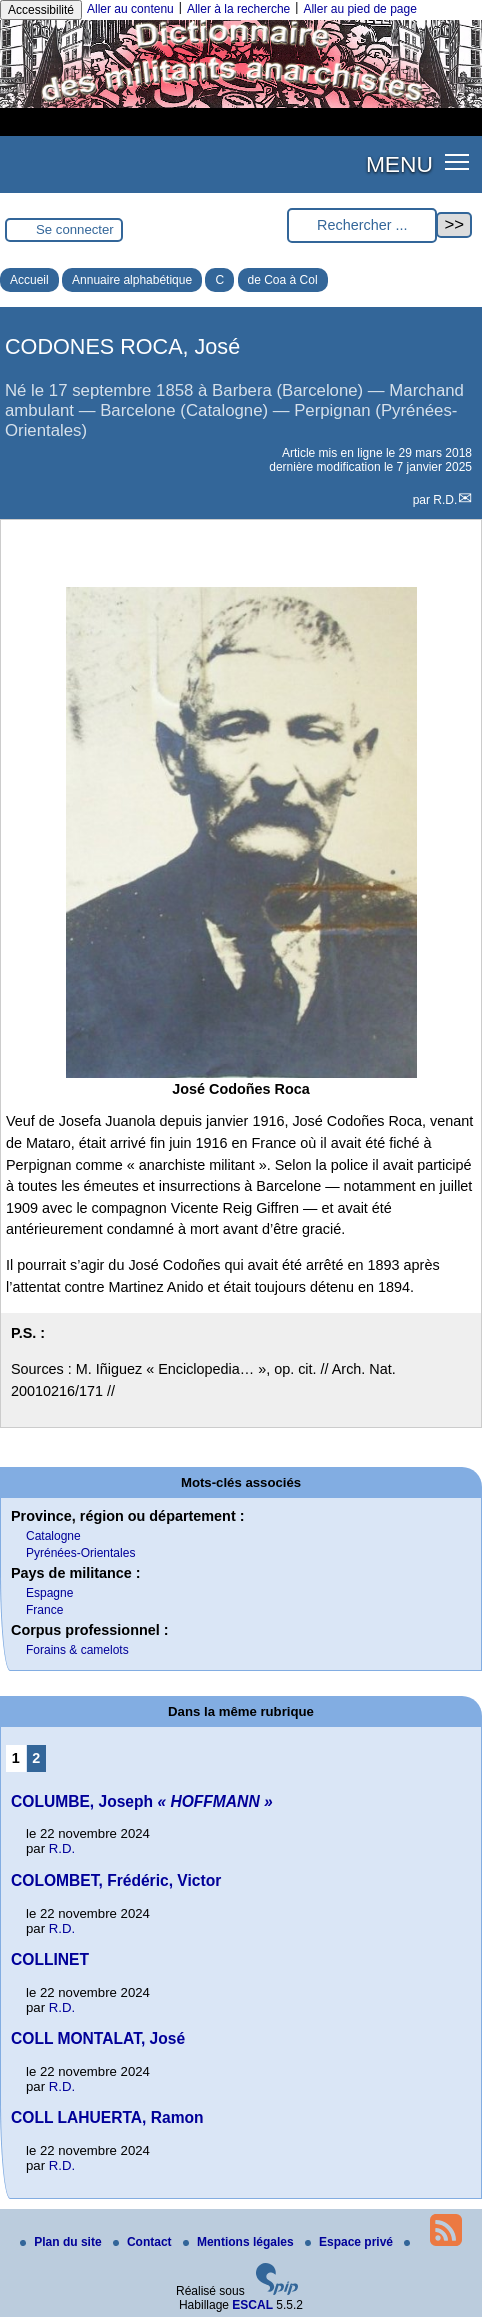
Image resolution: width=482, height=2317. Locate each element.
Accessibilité (41, 10)
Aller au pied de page (359, 9)
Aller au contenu (130, 9)
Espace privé (350, 2242)
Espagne (49, 1593)
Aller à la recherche (238, 9)
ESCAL (252, 2305)
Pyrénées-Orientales (80, 1553)
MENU (399, 164)
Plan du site (62, 2242)
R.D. (445, 500)
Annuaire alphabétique (132, 280)
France (44, 1610)
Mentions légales (240, 2242)
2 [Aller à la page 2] (36, 1758)
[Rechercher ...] (362, 225)
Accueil (29, 280)
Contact (144, 2242)
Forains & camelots (77, 1650)
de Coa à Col (283, 280)
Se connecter (75, 229)
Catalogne (53, 1536)
